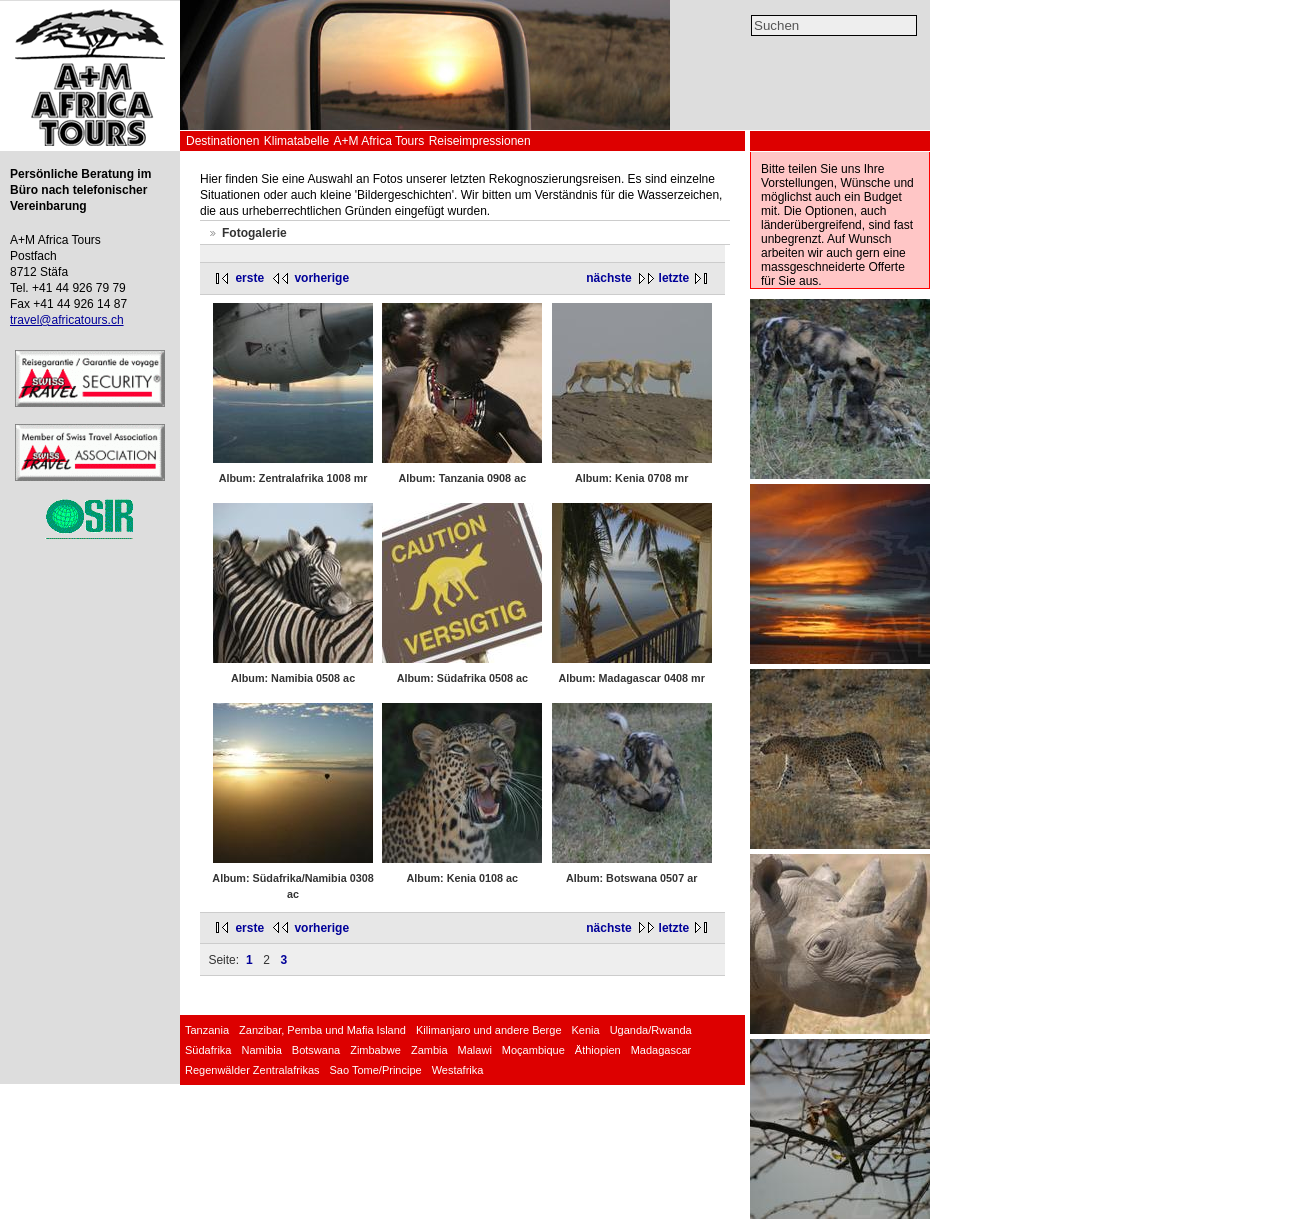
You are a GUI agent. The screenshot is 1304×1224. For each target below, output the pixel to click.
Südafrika (208, 1050)
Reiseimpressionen (480, 141)
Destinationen (222, 141)
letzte (674, 278)
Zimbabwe (375, 1050)
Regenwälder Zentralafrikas (252, 1070)
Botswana (316, 1050)
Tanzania (207, 1030)
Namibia (261, 1050)
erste (249, 278)
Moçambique (533, 1050)
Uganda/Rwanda (651, 1030)
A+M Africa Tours (378, 141)
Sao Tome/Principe (376, 1070)
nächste (608, 278)
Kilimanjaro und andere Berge (489, 1030)
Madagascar (661, 1050)
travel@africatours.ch (67, 320)
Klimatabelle (296, 141)
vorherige (321, 278)
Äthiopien (598, 1050)
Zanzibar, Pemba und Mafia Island (322, 1030)
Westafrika (458, 1070)
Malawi (475, 1050)
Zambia (429, 1050)
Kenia (586, 1030)
